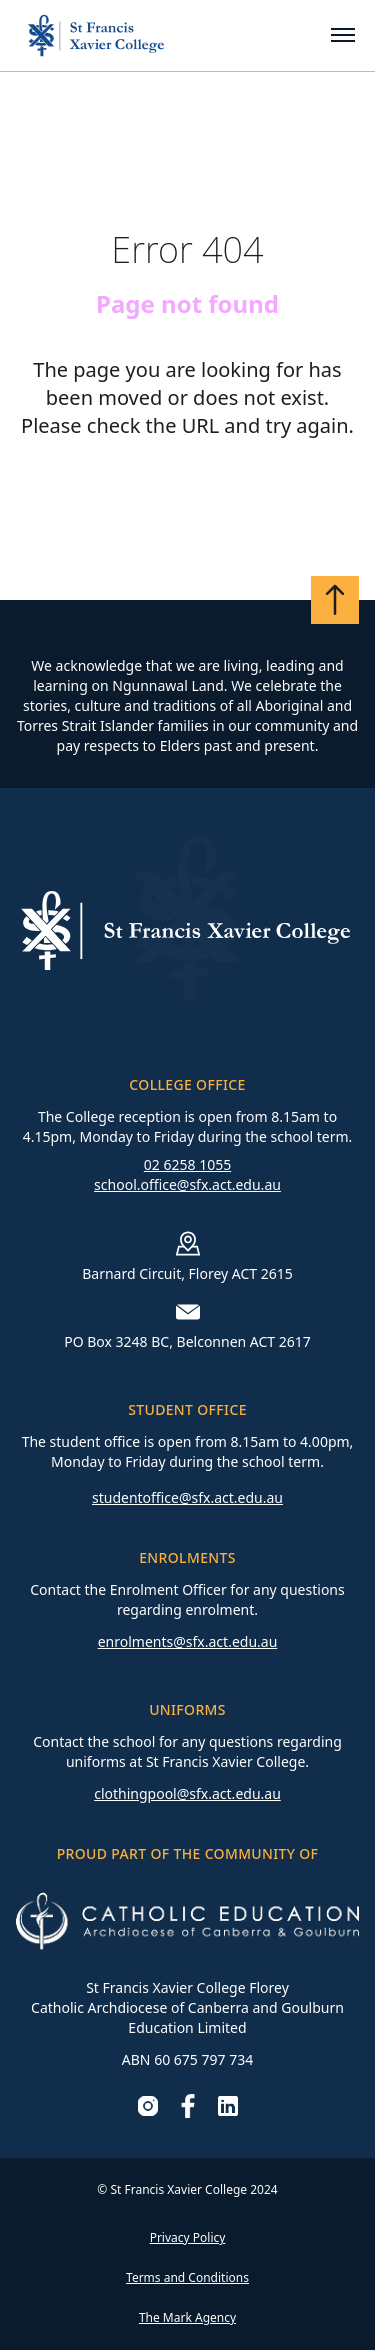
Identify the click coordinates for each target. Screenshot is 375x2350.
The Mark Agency (187, 2317)
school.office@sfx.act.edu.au (187, 1184)
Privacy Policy (188, 2237)
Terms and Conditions (187, 2277)
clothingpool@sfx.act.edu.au (187, 1793)
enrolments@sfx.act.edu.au (188, 1641)
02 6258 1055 (187, 1164)
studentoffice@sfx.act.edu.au (187, 1497)
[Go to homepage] (96, 35)
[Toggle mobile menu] (343, 35)
